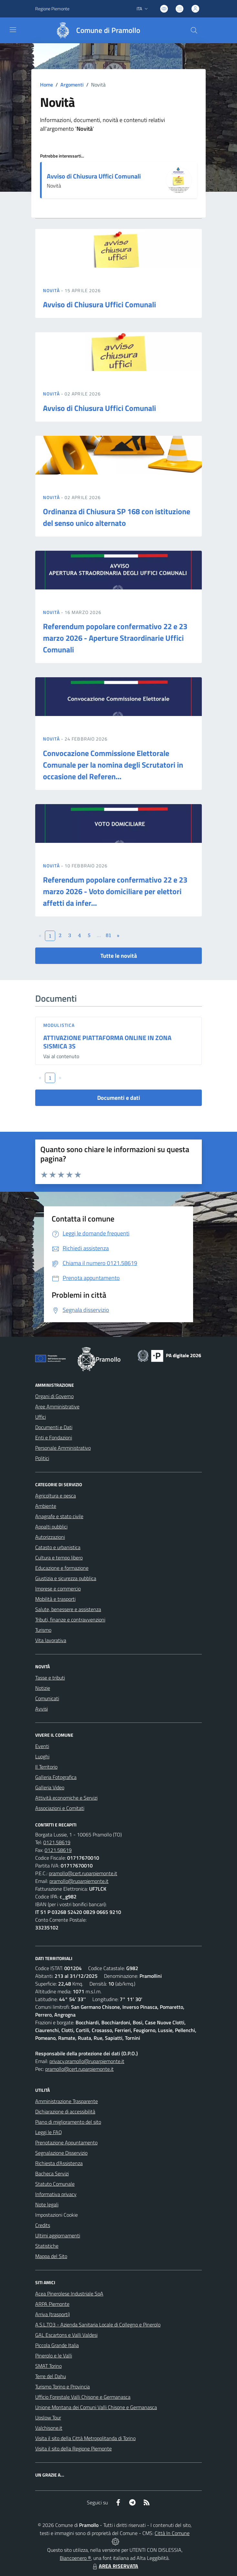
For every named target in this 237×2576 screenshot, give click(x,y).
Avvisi (41, 1708)
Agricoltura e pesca (55, 1495)
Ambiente (45, 1506)
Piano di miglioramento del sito (68, 2122)
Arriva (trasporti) (52, 2314)
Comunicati (47, 1698)
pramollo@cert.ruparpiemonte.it (83, 1873)
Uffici (40, 1417)
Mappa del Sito (51, 2256)
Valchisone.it (48, 2428)
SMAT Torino (48, 2366)
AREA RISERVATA (114, 2566)
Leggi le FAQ (48, 2132)
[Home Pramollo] (95, 30)
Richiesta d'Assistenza (59, 2163)
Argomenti (72, 84)
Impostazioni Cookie (56, 2215)
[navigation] (13, 30)
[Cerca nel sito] (194, 30)
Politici (42, 1458)
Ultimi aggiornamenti (57, 2235)
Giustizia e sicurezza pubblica (65, 1578)
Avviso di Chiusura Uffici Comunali (94, 176)
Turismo (43, 1630)
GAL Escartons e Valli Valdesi (66, 2335)
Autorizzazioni (50, 1537)
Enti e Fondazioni (53, 1437)
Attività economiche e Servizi (66, 1798)
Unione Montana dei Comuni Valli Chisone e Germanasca (96, 2407)
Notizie (42, 1688)
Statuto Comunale (55, 2184)
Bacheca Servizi (52, 2173)
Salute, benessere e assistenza (68, 1609)
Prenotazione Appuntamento (66, 2142)
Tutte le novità (118, 955)
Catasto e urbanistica (57, 1547)
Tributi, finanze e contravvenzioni (70, 1619)
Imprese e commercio (58, 1588)
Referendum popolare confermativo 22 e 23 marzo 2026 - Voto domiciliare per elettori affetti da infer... (115, 891)
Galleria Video (49, 1787)
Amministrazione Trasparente (66, 2101)
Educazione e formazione (61, 1568)
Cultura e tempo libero (59, 1557)
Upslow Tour (48, 2417)
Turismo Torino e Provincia (62, 2386)
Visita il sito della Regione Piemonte (73, 2448)
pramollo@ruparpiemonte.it (78, 1881)
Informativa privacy (56, 2194)
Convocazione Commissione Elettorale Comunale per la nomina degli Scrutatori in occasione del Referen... (113, 764)
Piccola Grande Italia (57, 2345)
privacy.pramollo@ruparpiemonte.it (86, 2061)
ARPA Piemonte (52, 2304)
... (99, 935)
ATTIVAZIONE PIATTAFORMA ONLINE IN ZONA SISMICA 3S (107, 1042)
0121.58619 (56, 1842)
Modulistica (59, 1025)
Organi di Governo (54, 1396)
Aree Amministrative (57, 1406)
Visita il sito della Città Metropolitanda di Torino (85, 2438)
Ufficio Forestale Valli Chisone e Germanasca (82, 2397)
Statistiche (46, 2246)
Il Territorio (46, 1767)
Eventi (42, 1746)
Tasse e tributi (50, 1678)
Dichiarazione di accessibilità (65, 2111)
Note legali (46, 2204)
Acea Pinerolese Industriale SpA (69, 2293)
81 (108, 935)
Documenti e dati (118, 1097)
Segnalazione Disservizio (61, 2153)
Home (46, 84)
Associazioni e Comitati (59, 1808)
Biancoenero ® (75, 2558)
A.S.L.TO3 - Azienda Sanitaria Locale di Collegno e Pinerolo (97, 2324)
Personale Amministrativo (63, 1448)
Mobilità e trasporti (55, 1599)
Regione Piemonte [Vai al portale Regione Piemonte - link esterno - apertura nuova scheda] (52, 8)
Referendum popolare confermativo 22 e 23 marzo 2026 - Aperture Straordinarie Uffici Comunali (115, 637)
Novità (52, 290)
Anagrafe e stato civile (59, 1516)
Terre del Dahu (50, 2376)
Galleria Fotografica (56, 1777)
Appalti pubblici (51, 1526)
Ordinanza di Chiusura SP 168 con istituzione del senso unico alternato (116, 517)
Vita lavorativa (50, 1640)
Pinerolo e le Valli (53, 2355)
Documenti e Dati (53, 1427)
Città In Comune (172, 2533)
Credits (42, 2225)
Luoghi (42, 1756)
